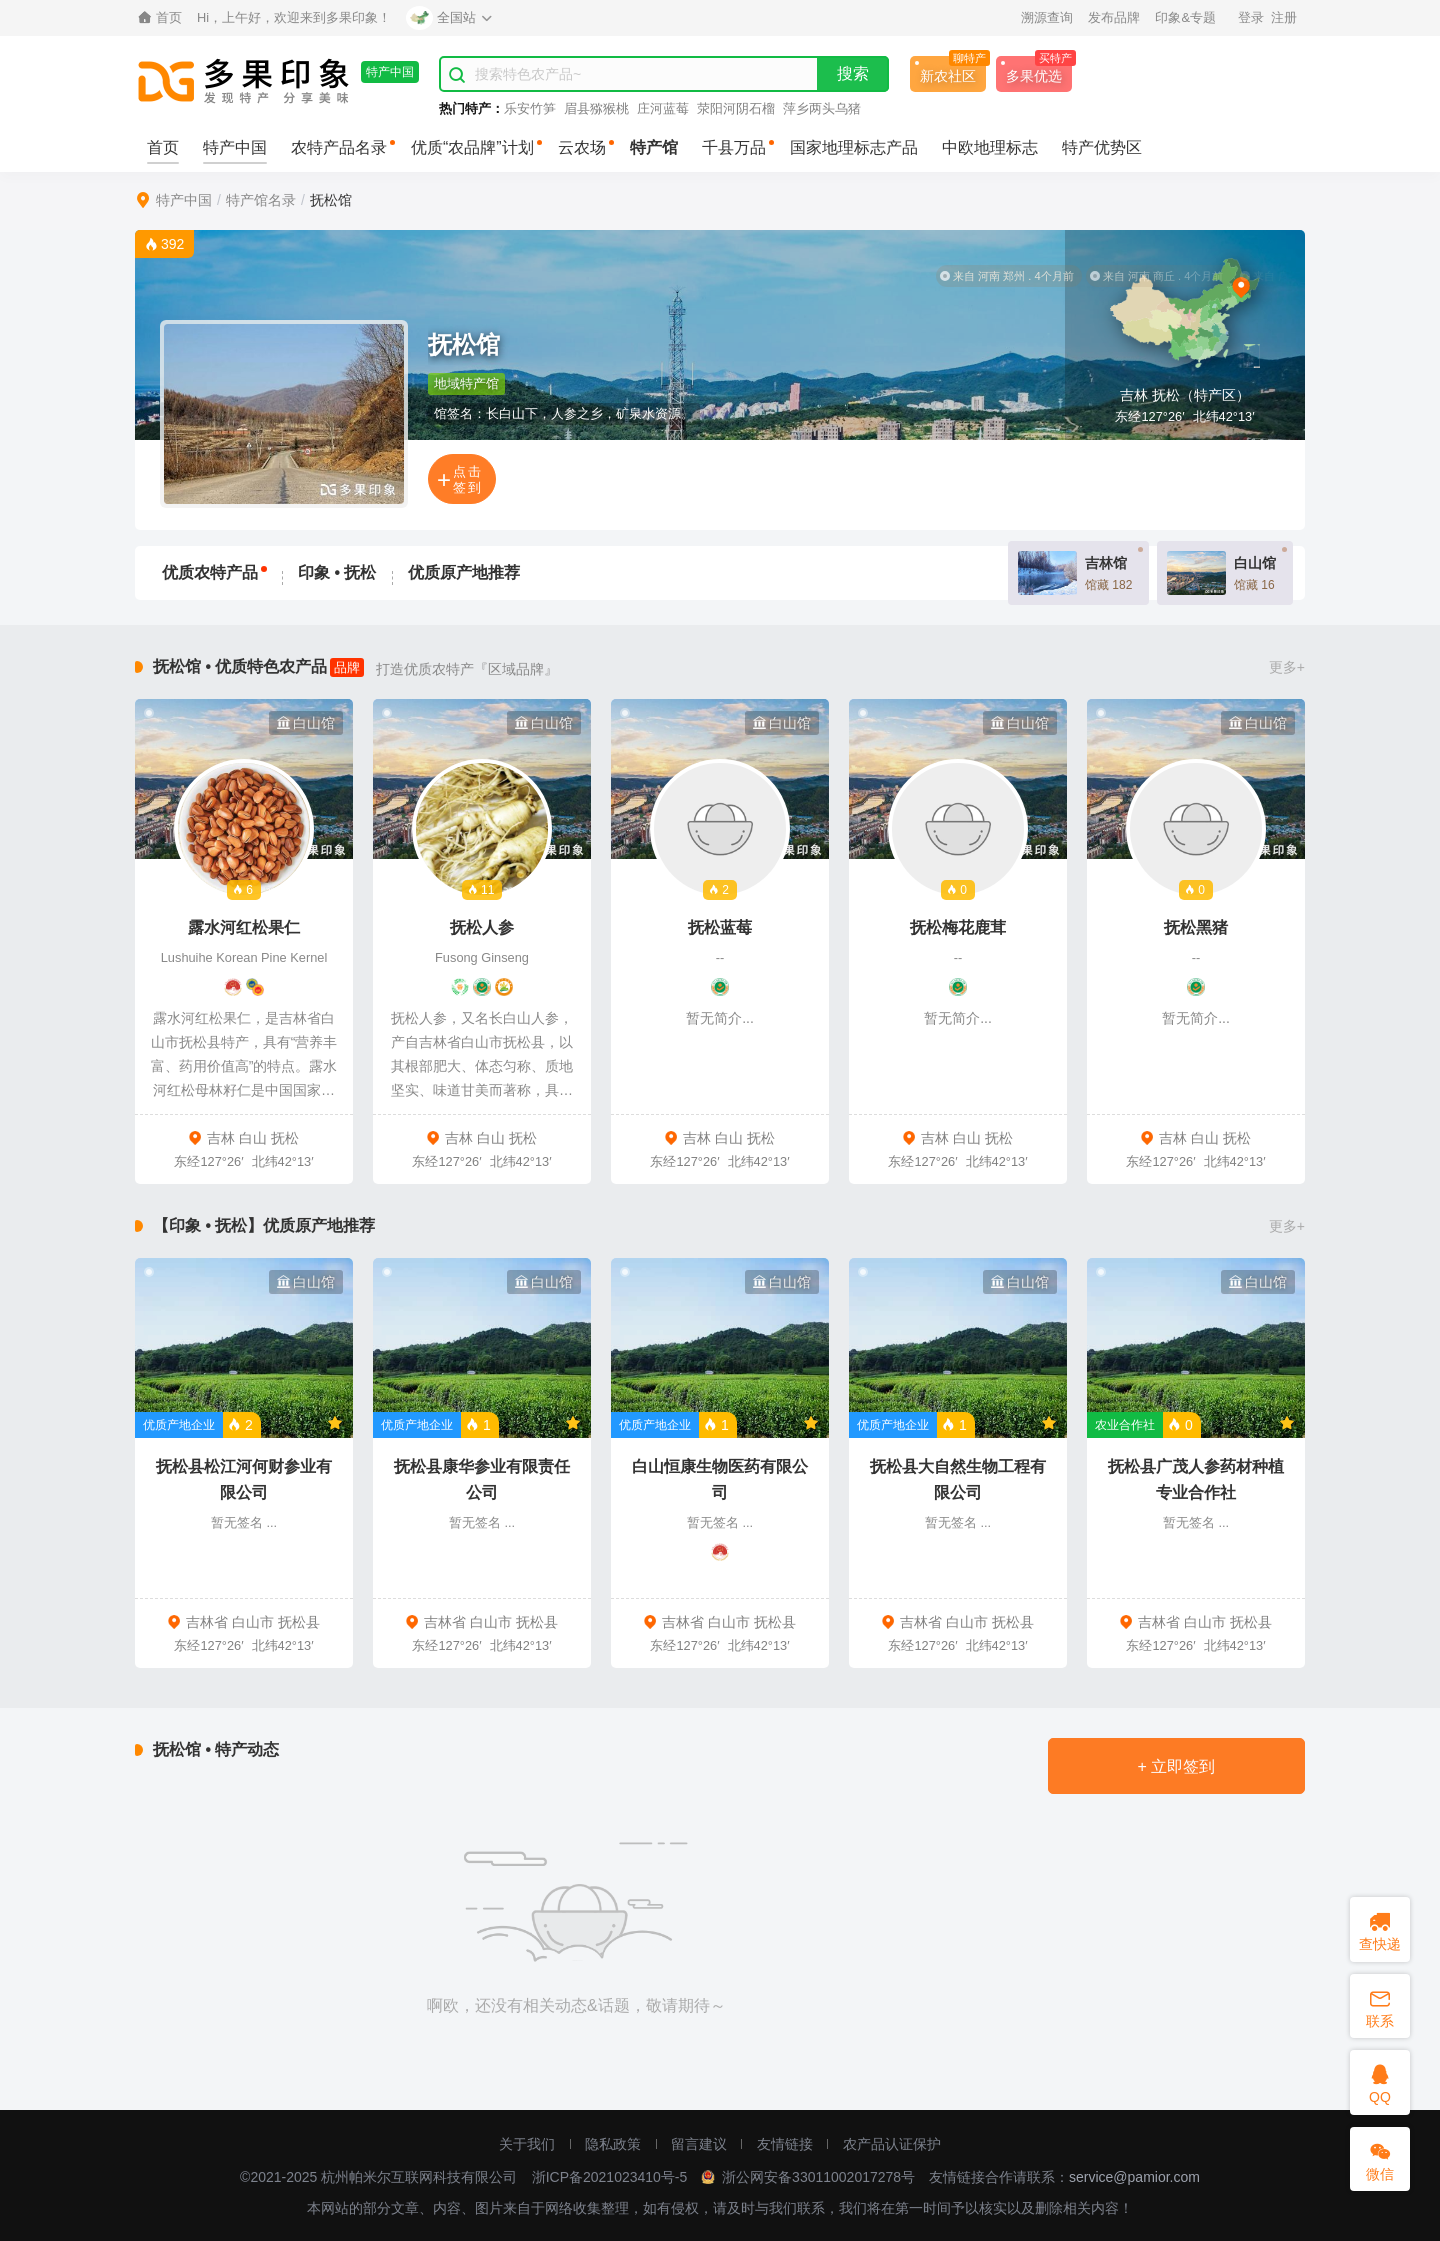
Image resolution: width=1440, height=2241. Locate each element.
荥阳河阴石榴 (736, 108)
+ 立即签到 (1176, 1766)
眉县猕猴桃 (596, 108)
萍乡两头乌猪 (822, 108)
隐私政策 (613, 2144)
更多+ (1287, 667)
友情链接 (785, 2144)
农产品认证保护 (892, 2144)
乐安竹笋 (530, 108)
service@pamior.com (1134, 2177)
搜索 (853, 73)
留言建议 (699, 2144)
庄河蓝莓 (663, 108)
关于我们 (527, 2144)
